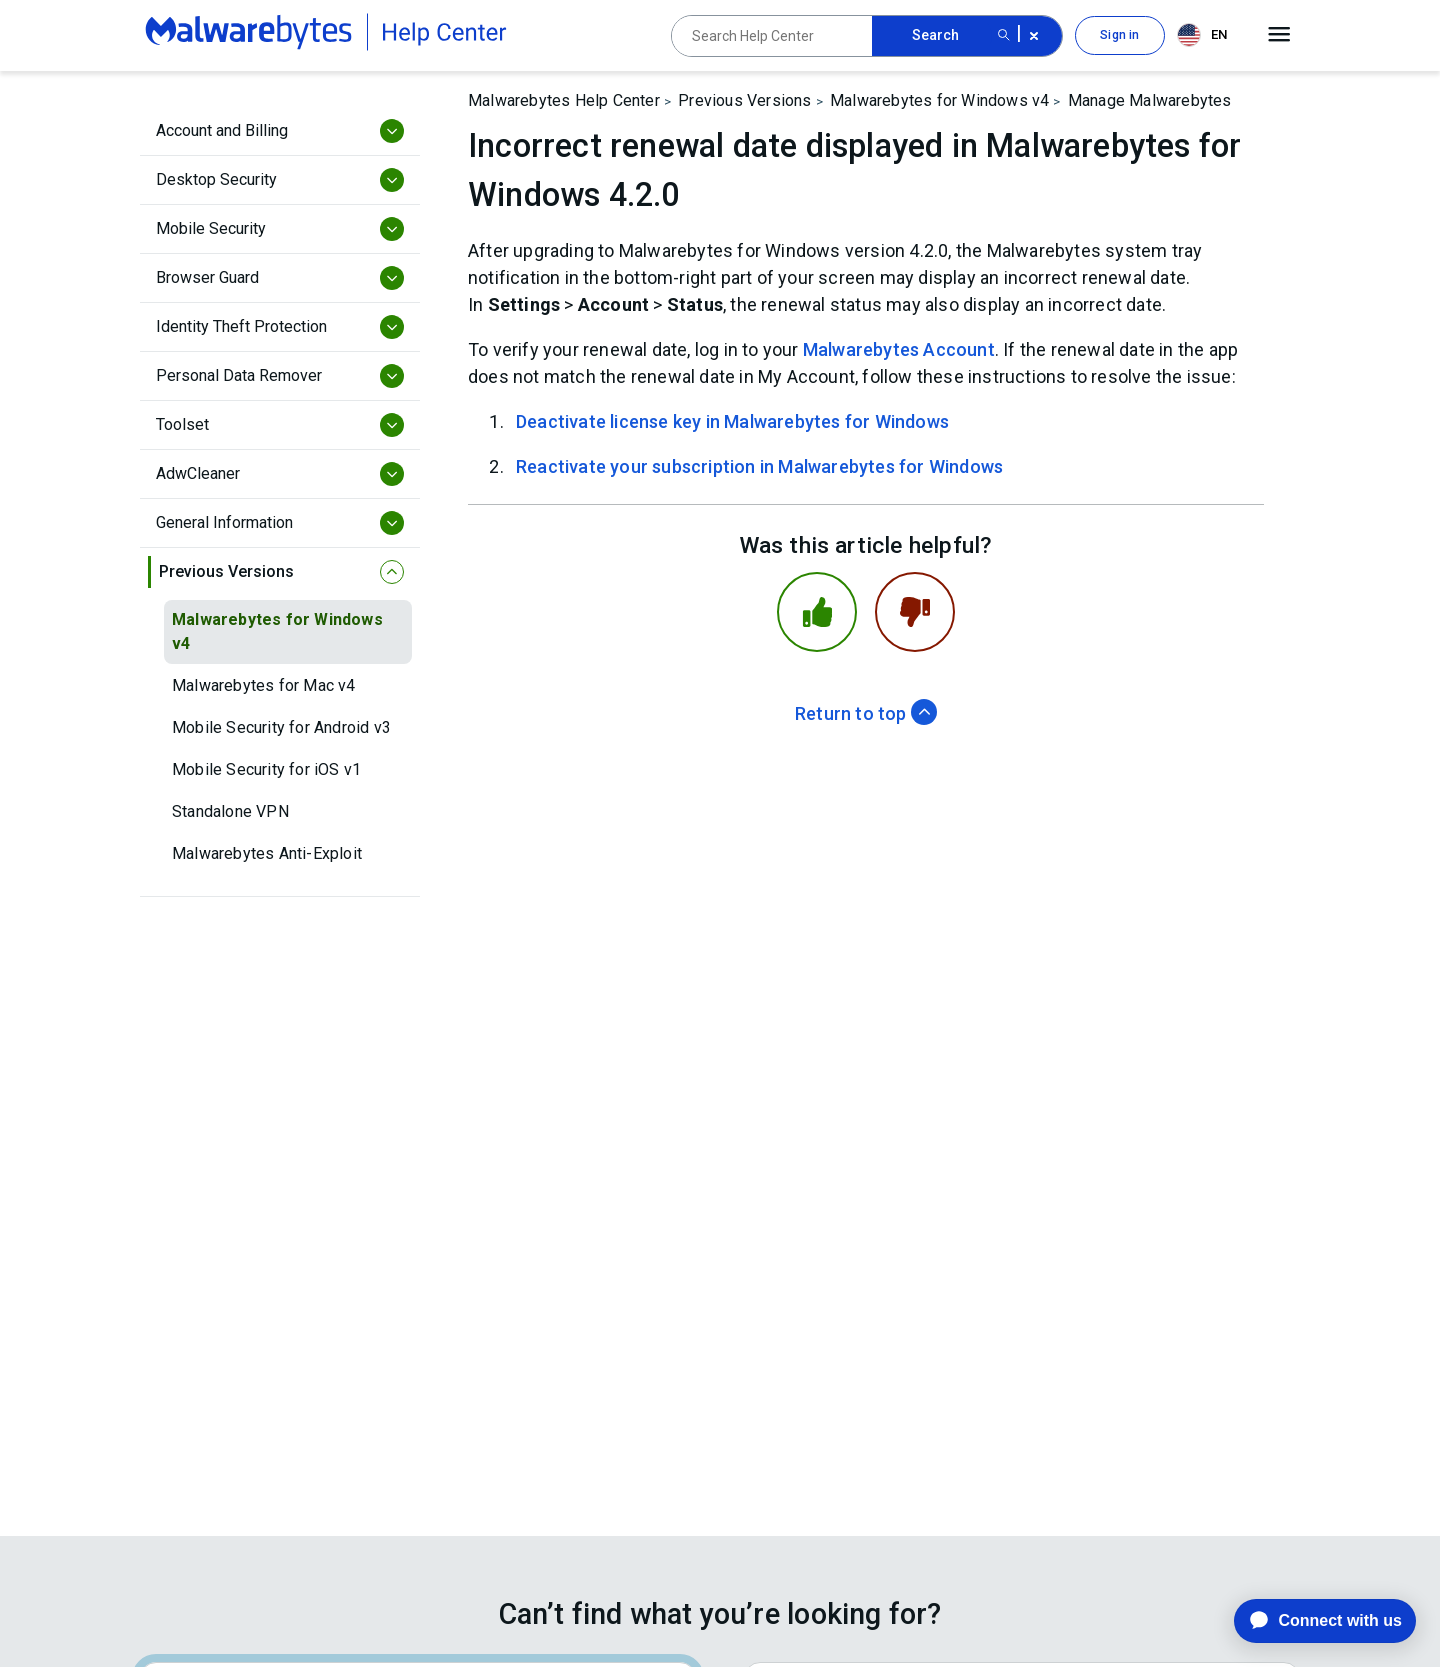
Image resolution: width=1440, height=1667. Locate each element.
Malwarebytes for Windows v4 (277, 631)
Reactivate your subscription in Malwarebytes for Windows (759, 466)
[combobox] (1206, 35)
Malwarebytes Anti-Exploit (267, 853)
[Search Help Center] (772, 36)
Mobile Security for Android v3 (281, 727)
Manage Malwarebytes (1150, 100)
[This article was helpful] (817, 612)
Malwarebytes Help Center (564, 100)
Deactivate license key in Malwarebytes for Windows (732, 421)
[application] (1309, 1621)
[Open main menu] (1279, 35)
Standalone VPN (230, 811)
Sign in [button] (1119, 35)
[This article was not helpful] (915, 612)
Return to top (866, 713)
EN (1202, 35)
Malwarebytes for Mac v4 (264, 685)
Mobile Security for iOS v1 (266, 769)
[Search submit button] (1004, 36)
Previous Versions (744, 100)
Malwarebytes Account (899, 349)
